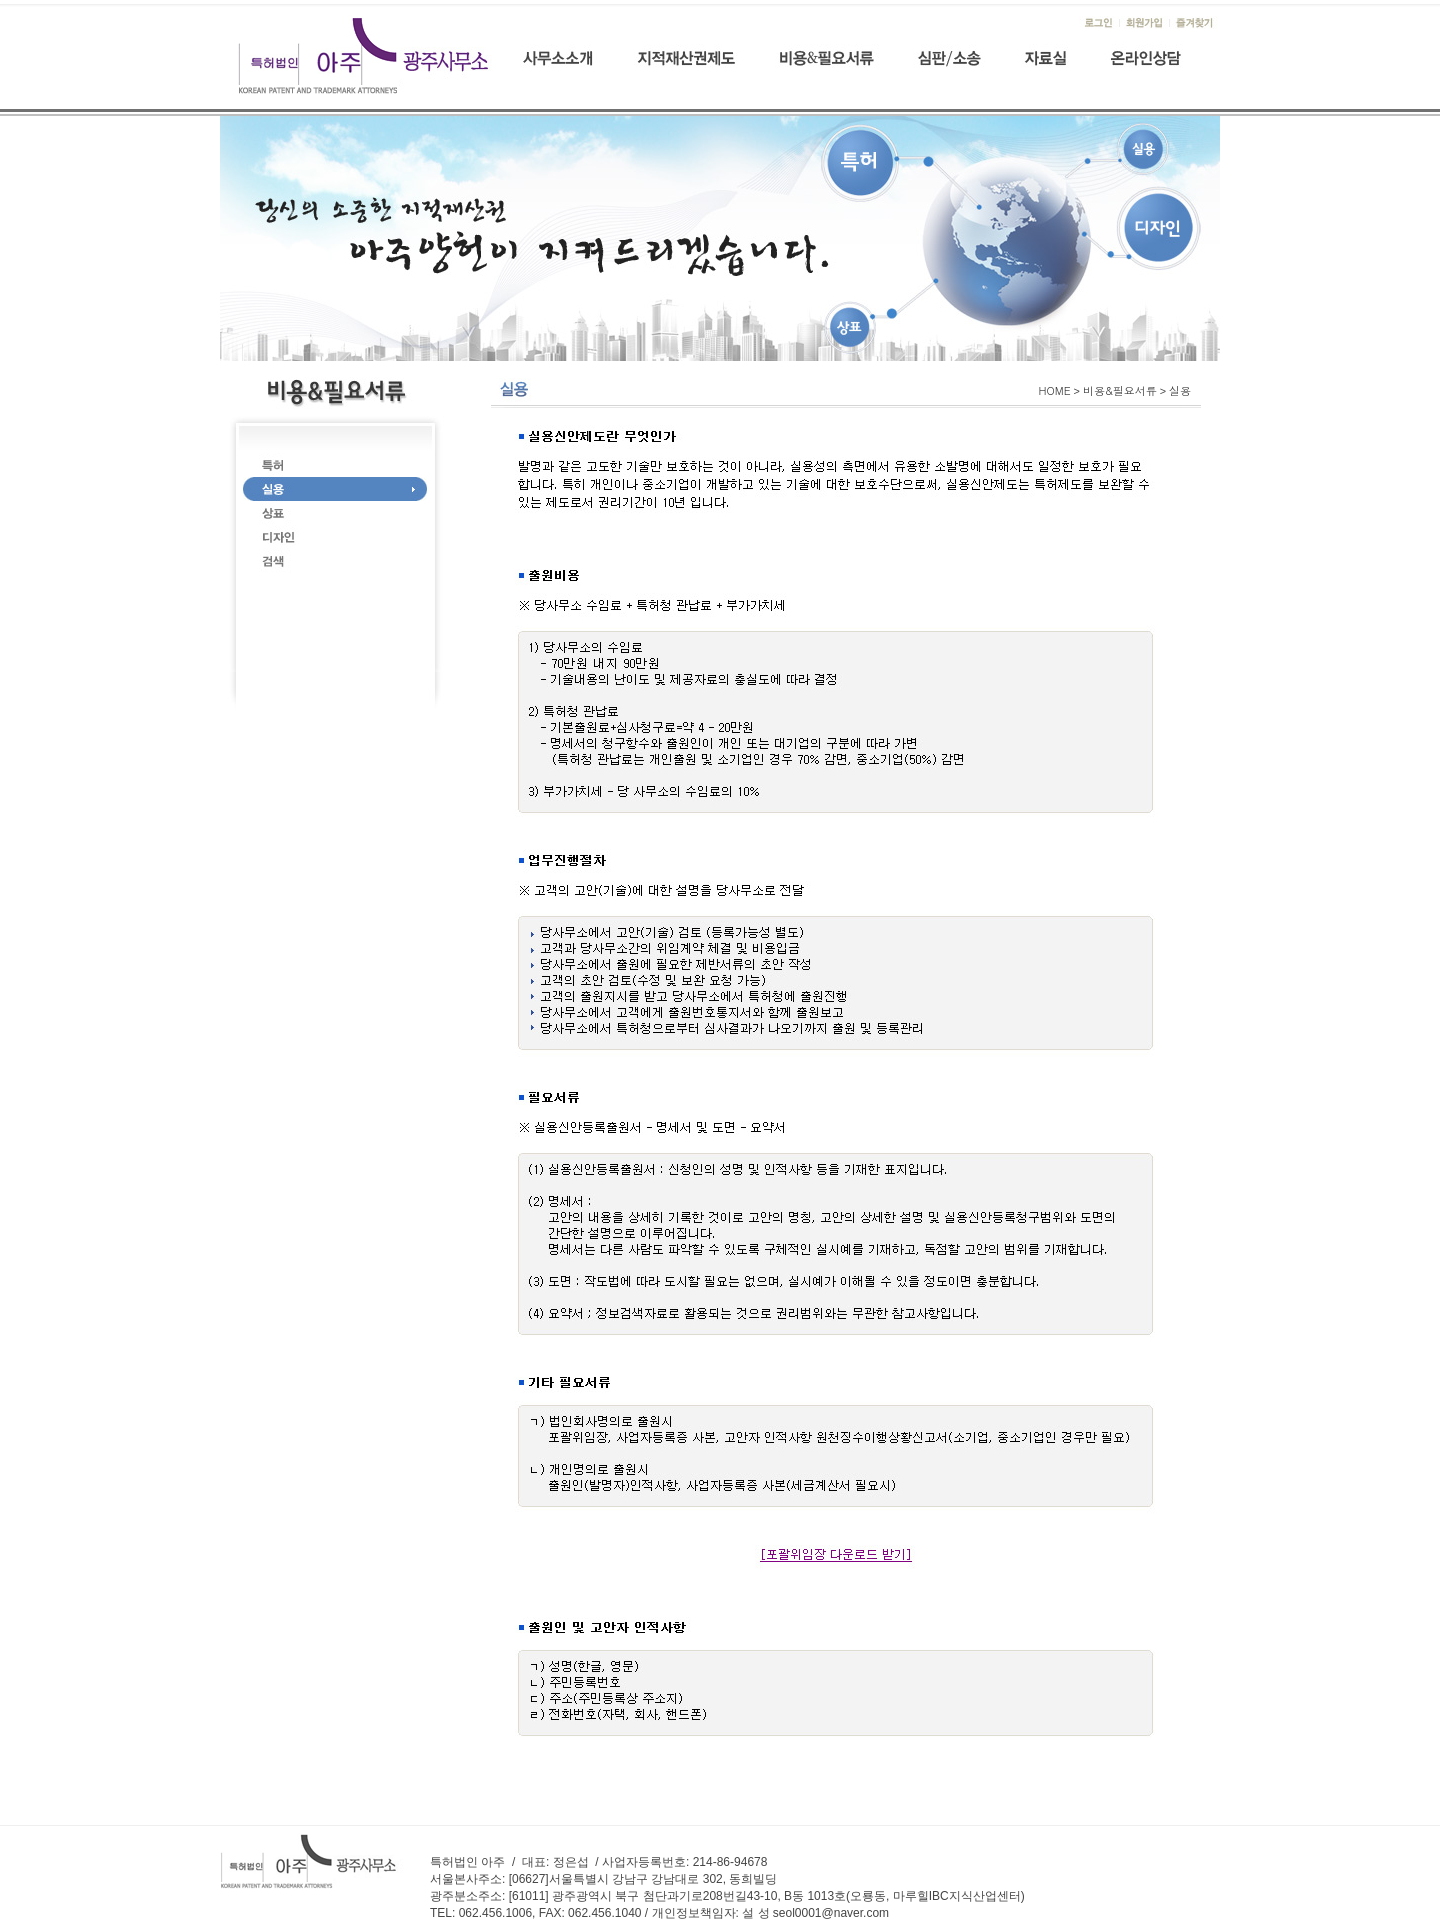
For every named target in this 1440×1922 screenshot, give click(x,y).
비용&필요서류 (1120, 390)
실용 (1180, 390)
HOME (1055, 390)
